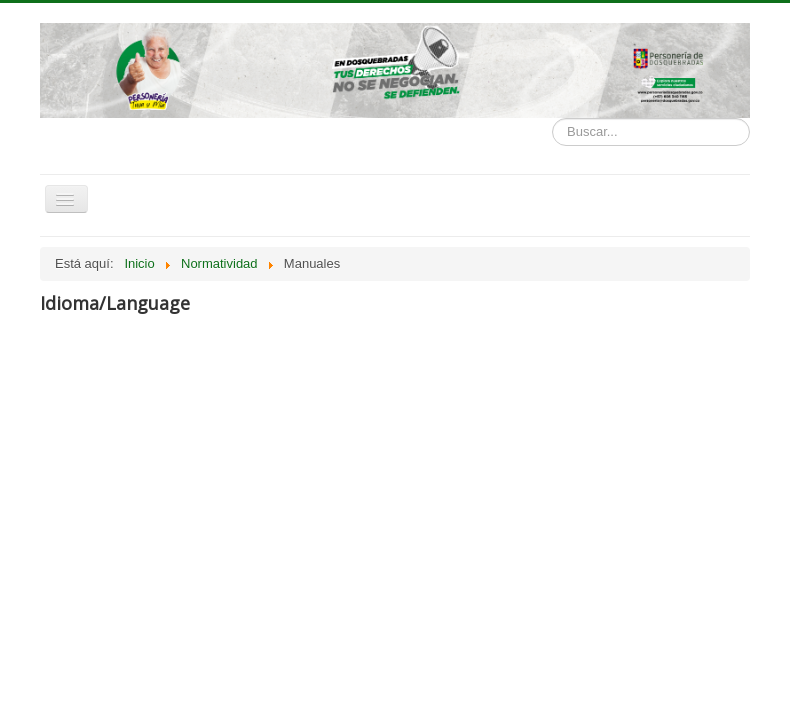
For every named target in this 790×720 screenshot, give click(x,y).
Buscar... (552, 118)
